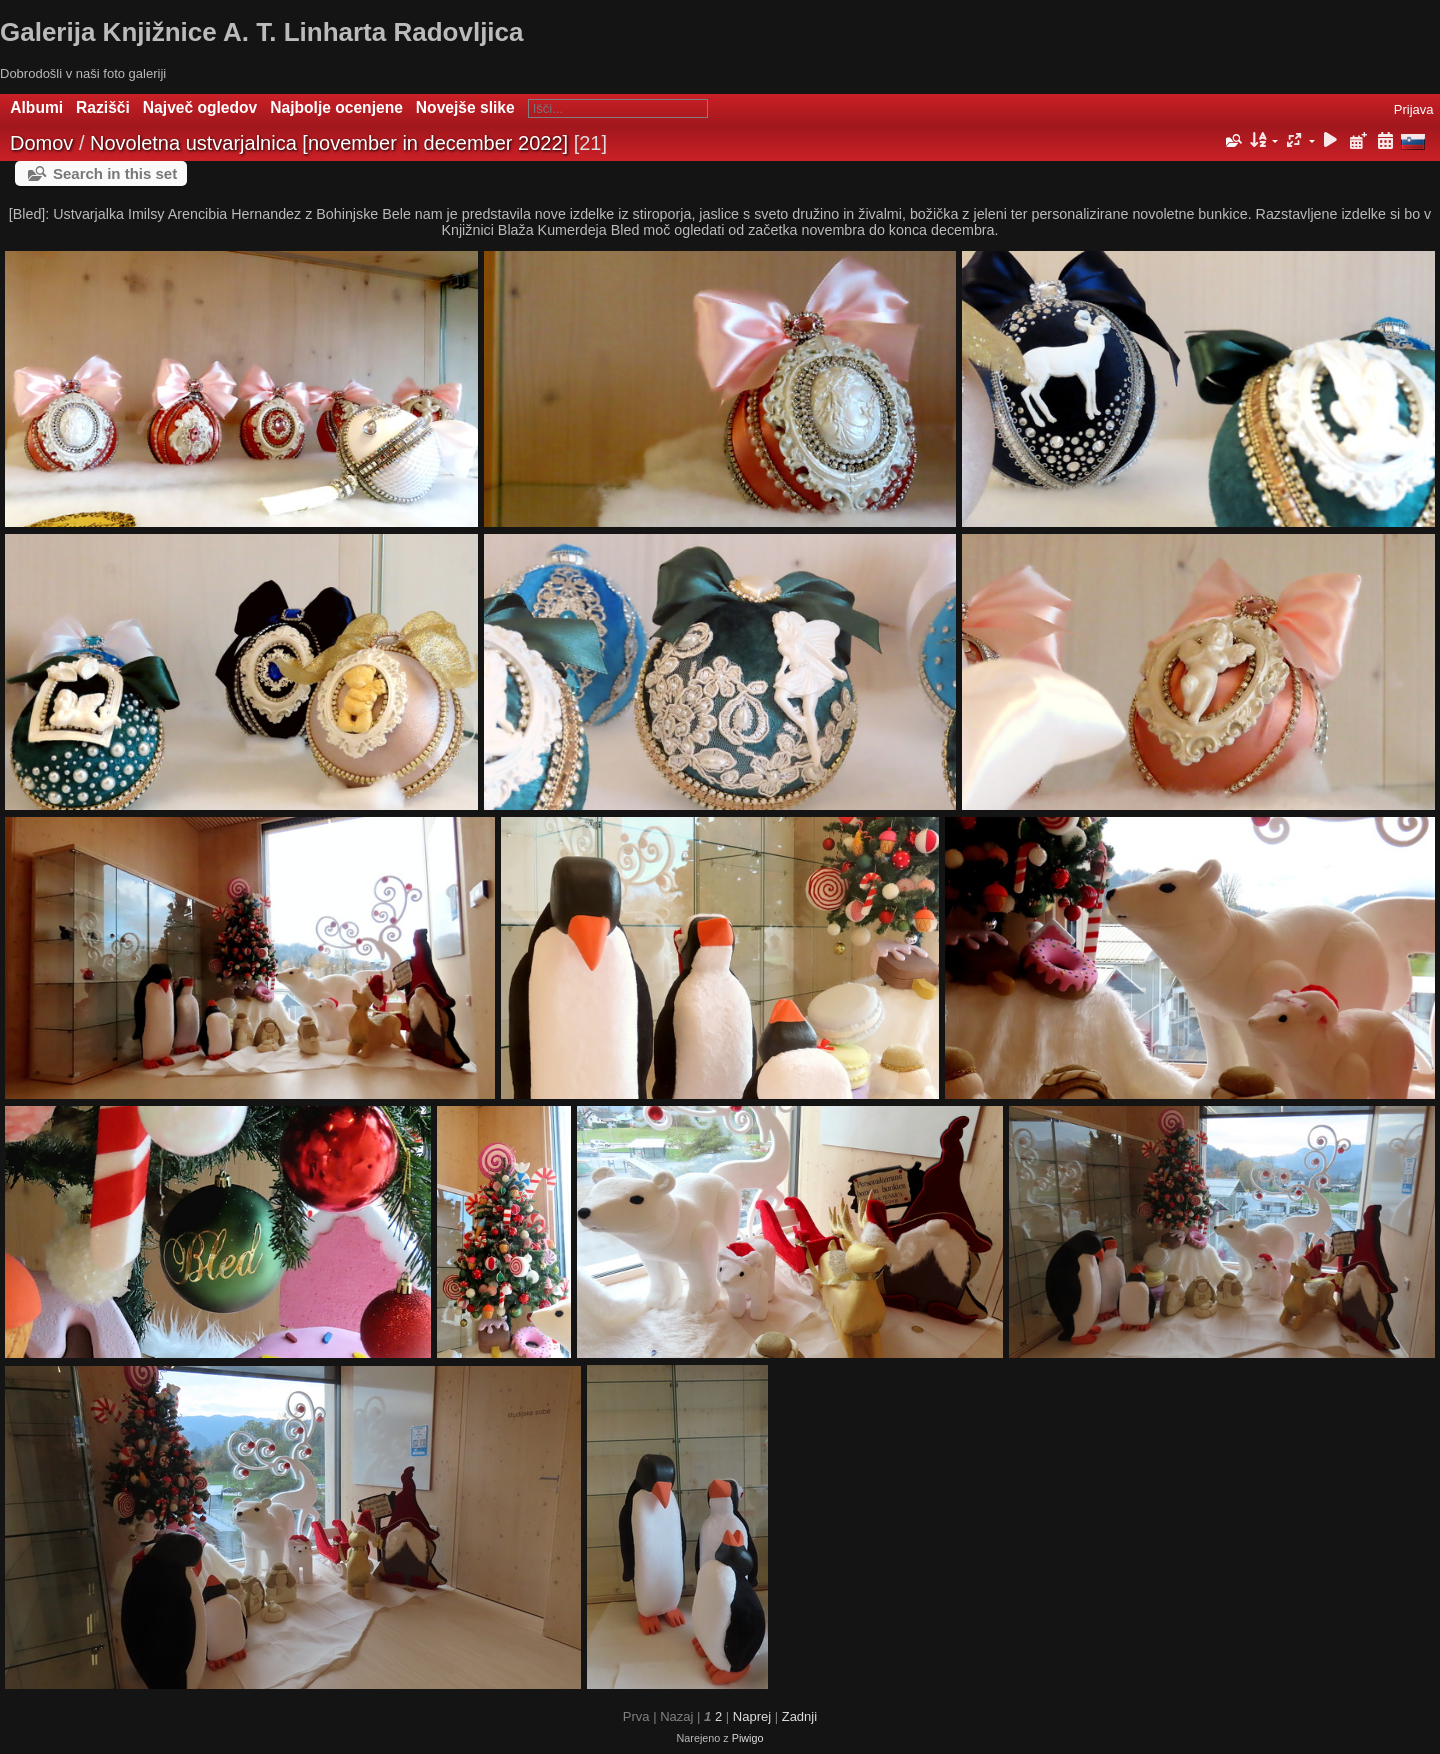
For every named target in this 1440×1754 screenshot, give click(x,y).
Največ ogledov (200, 107)
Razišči (103, 107)
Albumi (36, 107)
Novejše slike (465, 107)
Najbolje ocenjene (336, 107)
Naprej (752, 1716)
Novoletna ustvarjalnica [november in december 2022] (329, 143)
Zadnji (799, 1716)
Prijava (1414, 109)
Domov (41, 143)
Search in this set (115, 173)
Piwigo (748, 1738)
